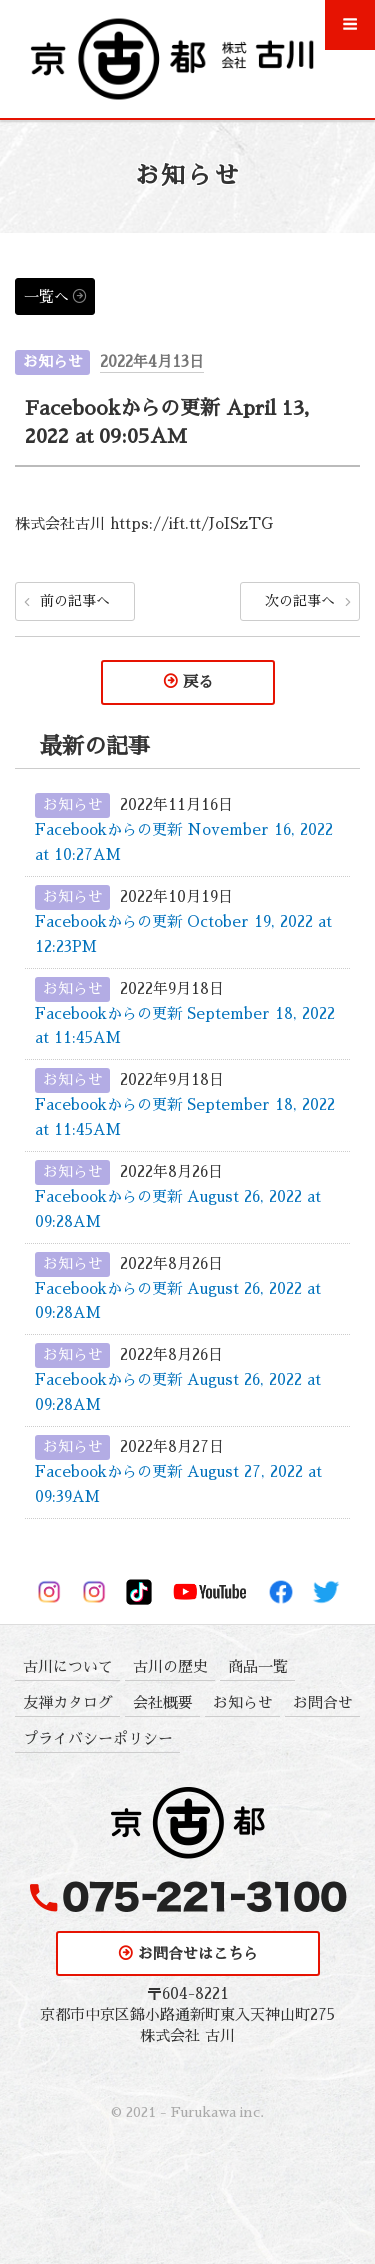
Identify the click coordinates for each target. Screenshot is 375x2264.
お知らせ (53, 361)
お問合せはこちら (198, 1953)
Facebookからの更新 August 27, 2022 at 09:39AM (178, 1484)
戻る (198, 681)
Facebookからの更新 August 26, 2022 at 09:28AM (178, 1209)
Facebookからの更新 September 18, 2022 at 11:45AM (185, 1026)
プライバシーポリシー (98, 1738)
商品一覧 (258, 1666)
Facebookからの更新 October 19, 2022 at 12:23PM (183, 934)
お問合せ (323, 1702)
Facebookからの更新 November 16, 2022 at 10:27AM (184, 842)
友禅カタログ (68, 1702)
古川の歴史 (170, 1666)
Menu (350, 33)
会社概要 (163, 1702)
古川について (68, 1666)
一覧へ (46, 296)
